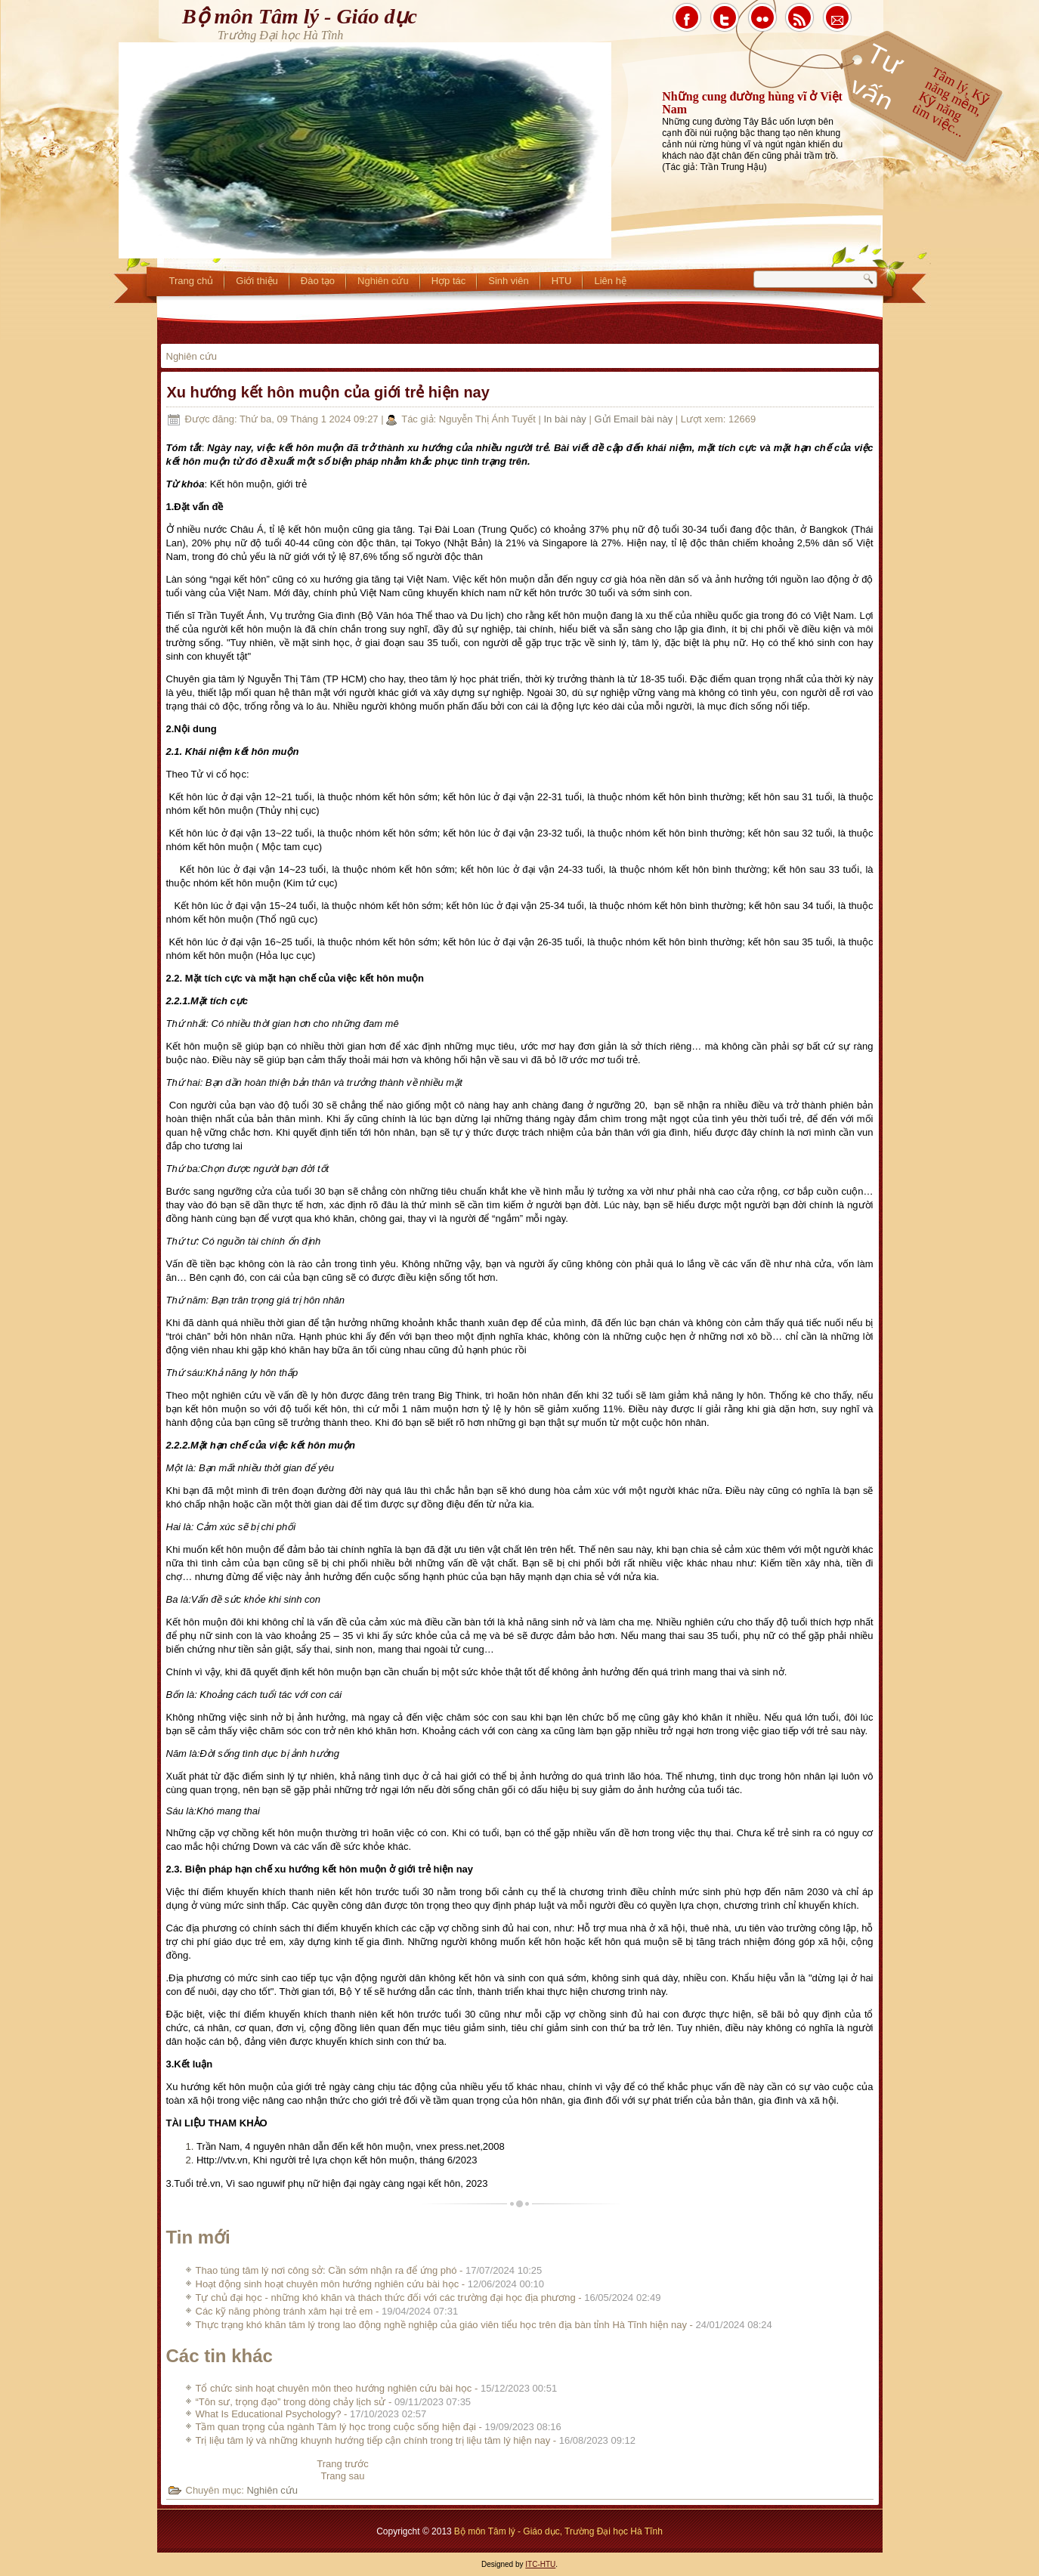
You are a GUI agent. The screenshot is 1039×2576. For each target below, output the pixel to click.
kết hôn (225, 1549)
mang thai (663, 1635)
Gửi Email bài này (634, 419)
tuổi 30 (307, 1105)
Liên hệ (610, 280)
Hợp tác (448, 280)
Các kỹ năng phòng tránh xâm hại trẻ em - (327, 2311)
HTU (562, 280)
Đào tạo (318, 280)
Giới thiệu (256, 280)
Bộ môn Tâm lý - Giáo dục (299, 16)
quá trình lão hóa (623, 1776)
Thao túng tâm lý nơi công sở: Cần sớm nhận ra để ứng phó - (369, 2270)
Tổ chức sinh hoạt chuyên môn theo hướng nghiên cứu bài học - (377, 2388)
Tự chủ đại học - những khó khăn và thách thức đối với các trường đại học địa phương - (428, 2297)
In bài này (566, 419)
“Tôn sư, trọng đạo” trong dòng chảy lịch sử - (334, 2401)
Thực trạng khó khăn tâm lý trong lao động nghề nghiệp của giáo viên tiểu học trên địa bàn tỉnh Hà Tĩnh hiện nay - (484, 2324)
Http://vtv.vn (222, 2160)
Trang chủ (191, 280)
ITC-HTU (540, 2564)
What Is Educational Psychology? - (311, 2414)
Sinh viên (508, 280)
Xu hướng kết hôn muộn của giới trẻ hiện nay (328, 392)
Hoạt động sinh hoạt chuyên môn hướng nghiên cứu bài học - (370, 2284)
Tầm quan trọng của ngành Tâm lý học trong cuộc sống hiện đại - (378, 2426)
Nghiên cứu (383, 280)
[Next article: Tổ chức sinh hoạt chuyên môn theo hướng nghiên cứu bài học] (342, 2476)
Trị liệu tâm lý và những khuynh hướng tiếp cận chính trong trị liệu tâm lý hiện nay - (416, 2440)
